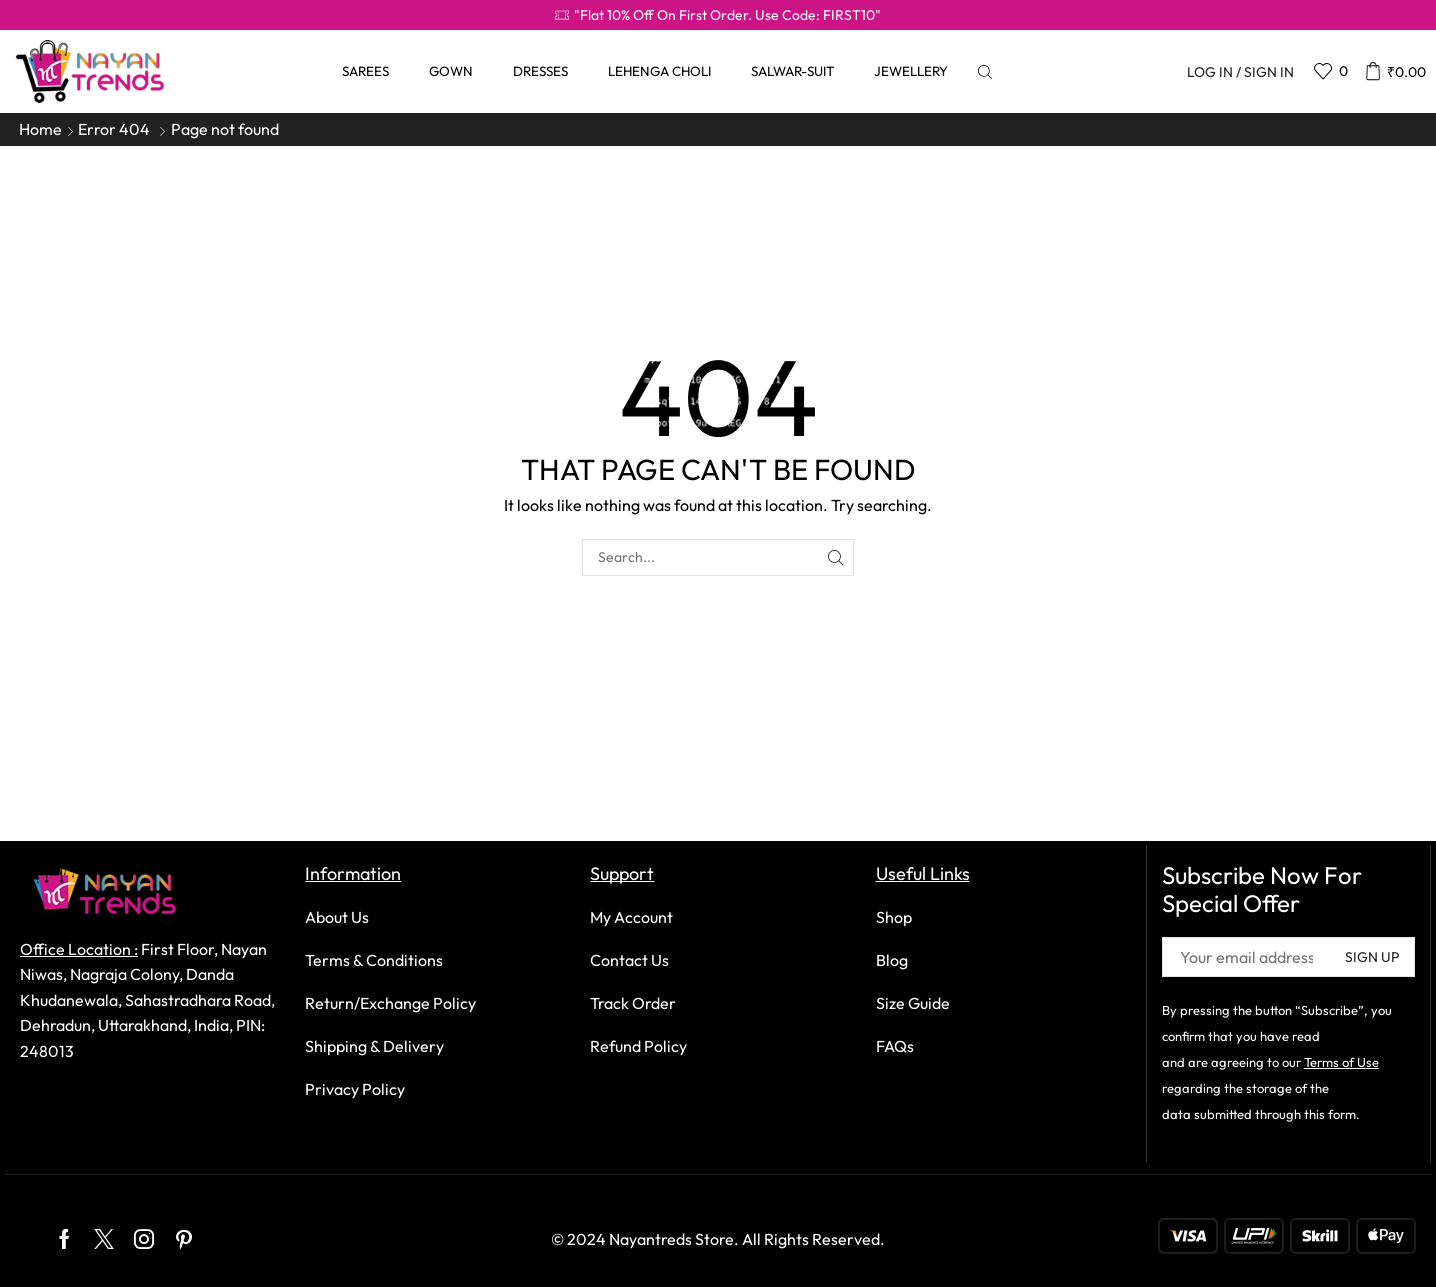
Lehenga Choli (659, 71)
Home (40, 129)
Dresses (540, 71)
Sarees (365, 71)
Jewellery (911, 71)
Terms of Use (1341, 1062)
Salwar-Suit (792, 71)
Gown (451, 71)
